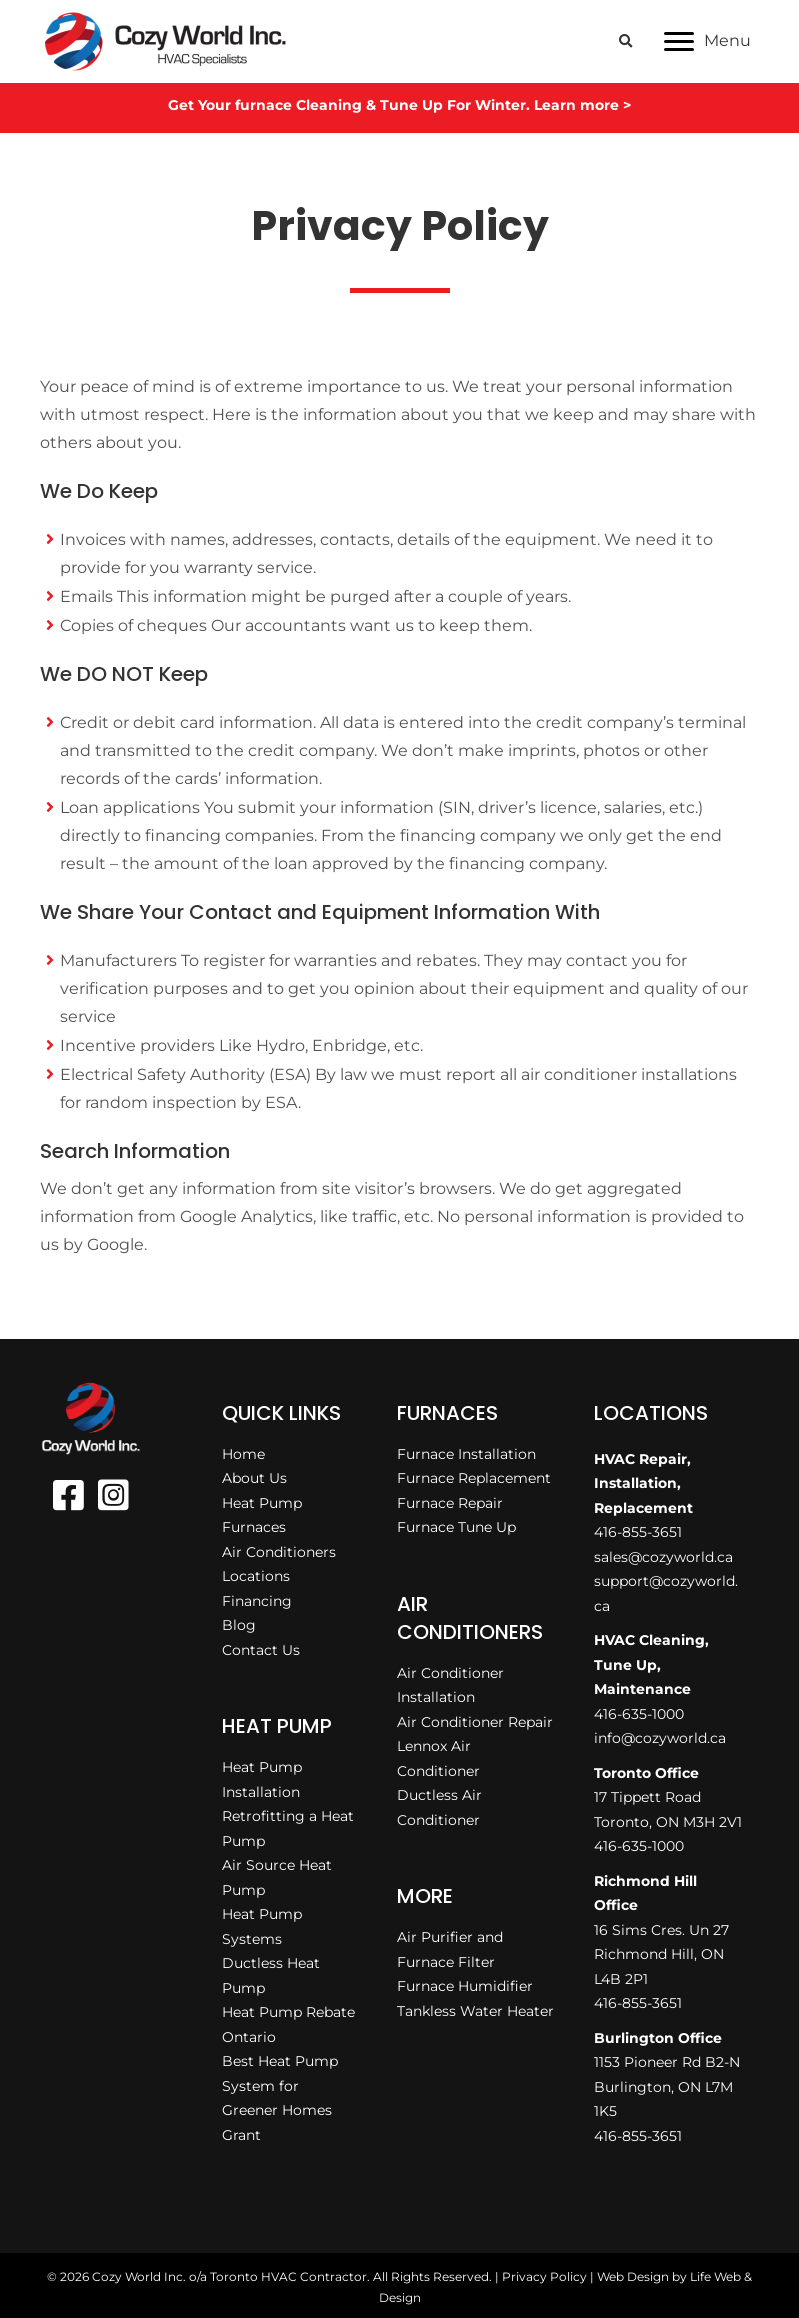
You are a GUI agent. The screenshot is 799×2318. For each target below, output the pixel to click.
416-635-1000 (639, 1714)
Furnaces (254, 1527)
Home (243, 1454)
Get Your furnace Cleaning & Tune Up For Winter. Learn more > (399, 105)
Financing (257, 1601)
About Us (254, 1478)
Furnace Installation (466, 1454)
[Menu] (707, 42)
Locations (256, 1576)
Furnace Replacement (474, 1478)
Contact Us (261, 1650)
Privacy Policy (544, 2276)
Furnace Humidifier (465, 1986)
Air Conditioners (279, 1552)
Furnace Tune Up (456, 1527)
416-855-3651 (638, 1532)
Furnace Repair (450, 1503)
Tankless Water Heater (475, 2011)
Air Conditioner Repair (475, 1722)
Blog (239, 1625)
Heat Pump (262, 1503)
